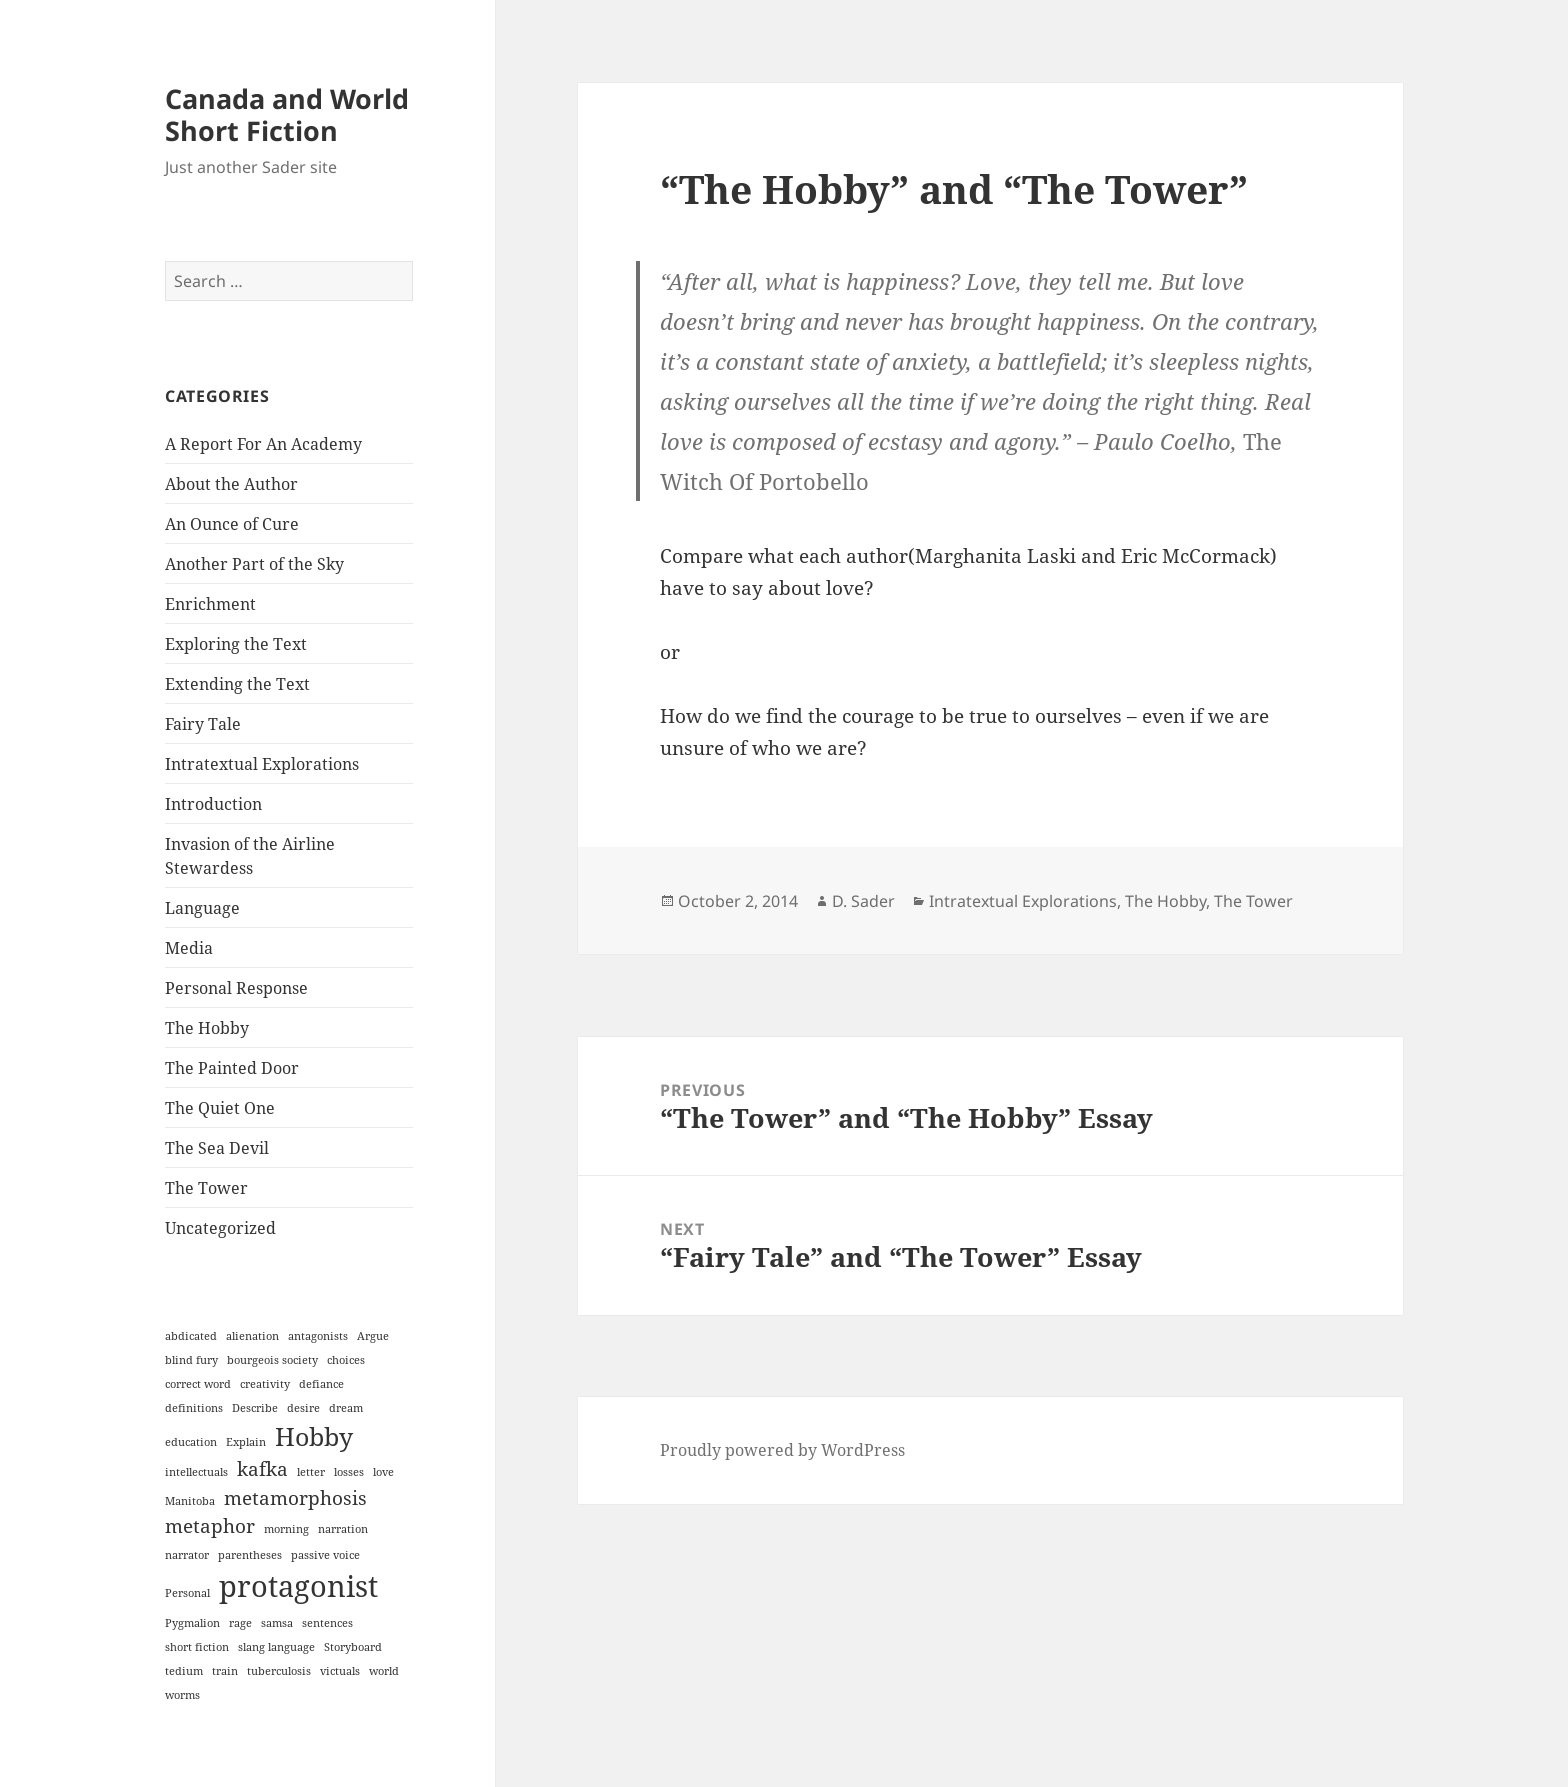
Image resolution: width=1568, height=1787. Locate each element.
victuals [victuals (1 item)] (340, 1671)
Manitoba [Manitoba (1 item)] (190, 1501)
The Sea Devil (217, 1148)
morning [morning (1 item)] (286, 1529)
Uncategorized (220, 1228)
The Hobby (207, 1028)
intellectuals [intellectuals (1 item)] (196, 1472)
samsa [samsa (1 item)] (277, 1623)
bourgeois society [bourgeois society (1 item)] (272, 1360)
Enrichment (210, 604)
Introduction (213, 804)
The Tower (206, 1188)
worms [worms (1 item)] (182, 1695)
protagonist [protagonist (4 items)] (298, 1586)
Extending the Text (237, 684)
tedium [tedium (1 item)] (184, 1671)
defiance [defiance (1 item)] (321, 1384)
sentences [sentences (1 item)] (327, 1623)
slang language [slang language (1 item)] (276, 1647)
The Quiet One (220, 1108)
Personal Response (236, 988)
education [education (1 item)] (191, 1442)
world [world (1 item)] (384, 1671)
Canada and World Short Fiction (287, 114)
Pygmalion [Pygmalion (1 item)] (192, 1623)
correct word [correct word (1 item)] (198, 1384)
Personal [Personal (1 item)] (187, 1593)
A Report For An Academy (263, 444)
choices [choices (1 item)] (346, 1360)
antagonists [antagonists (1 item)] (318, 1336)
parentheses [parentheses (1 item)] (250, 1555)
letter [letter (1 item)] (311, 1472)
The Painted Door (232, 1068)
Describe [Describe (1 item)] (255, 1408)
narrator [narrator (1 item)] (187, 1555)
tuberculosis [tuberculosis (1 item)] (279, 1671)
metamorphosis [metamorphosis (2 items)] (295, 1498)
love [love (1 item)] (383, 1472)
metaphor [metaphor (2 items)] (210, 1526)
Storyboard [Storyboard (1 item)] (353, 1647)
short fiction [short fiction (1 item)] (197, 1647)
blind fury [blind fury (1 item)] (191, 1360)
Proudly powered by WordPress (782, 1450)
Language (202, 908)
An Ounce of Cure (232, 524)
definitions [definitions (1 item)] (194, 1408)
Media (189, 948)
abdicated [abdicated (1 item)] (191, 1336)
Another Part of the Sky (254, 564)
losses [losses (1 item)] (349, 1472)
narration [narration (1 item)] (343, 1529)
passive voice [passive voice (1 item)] (325, 1555)
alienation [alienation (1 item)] (252, 1336)
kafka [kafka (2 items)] (262, 1469)
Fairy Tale (203, 724)
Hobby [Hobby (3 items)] (314, 1436)
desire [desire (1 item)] (303, 1408)
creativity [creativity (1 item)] (265, 1384)
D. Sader (863, 901)
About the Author (231, 484)
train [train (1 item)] (225, 1671)
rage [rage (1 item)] (240, 1623)
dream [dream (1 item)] (346, 1408)
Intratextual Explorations (262, 764)
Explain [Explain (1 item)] (246, 1442)
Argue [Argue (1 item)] (373, 1336)
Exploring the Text (236, 644)
